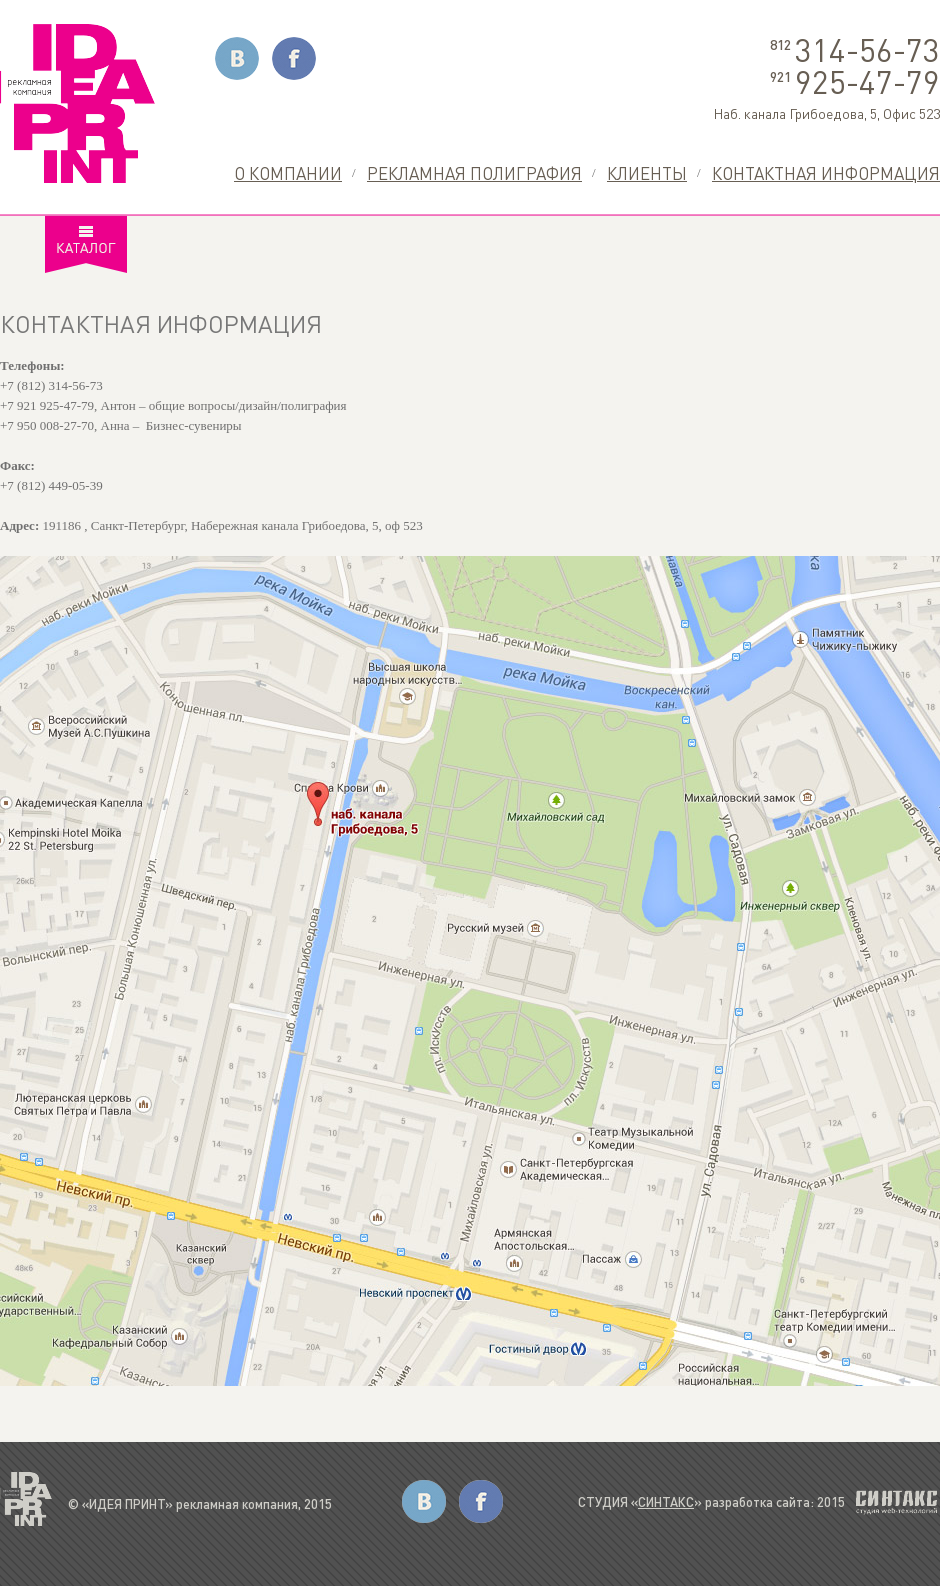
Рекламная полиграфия (474, 173)
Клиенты (647, 173)
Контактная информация (826, 173)
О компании (288, 173)
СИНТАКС (666, 1501)
